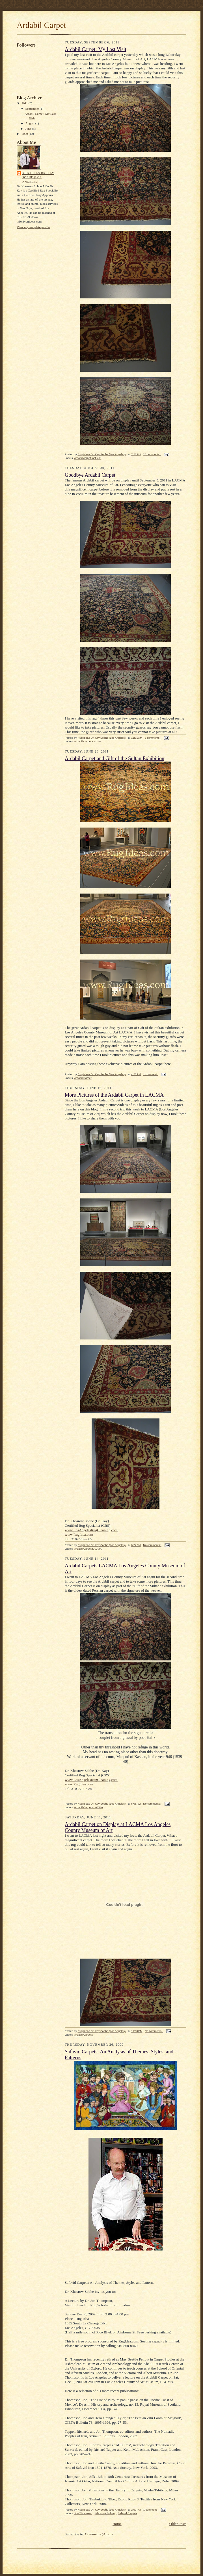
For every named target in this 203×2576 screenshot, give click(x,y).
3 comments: (153, 737)
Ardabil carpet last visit (87, 457)
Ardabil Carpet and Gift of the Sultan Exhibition (114, 758)
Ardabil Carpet (82, 1077)
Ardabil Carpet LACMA (88, 741)
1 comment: (150, 1074)
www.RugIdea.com (79, 1534)
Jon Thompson (83, 2513)
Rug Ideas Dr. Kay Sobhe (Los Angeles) (38, 177)
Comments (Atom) (99, 2534)
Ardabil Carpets (83, 2034)
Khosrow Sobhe (105, 2513)
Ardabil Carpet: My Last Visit (95, 49)
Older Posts (177, 2524)
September (32, 108)
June (28, 128)
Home (117, 2524)
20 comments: (152, 454)
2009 (25, 133)
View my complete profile (33, 227)
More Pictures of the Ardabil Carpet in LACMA (114, 1095)
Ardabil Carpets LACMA (88, 1807)
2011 (25, 103)
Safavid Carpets (127, 2513)
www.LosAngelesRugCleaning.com (91, 1530)
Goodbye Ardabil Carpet (90, 475)
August (30, 123)
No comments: (152, 1545)
